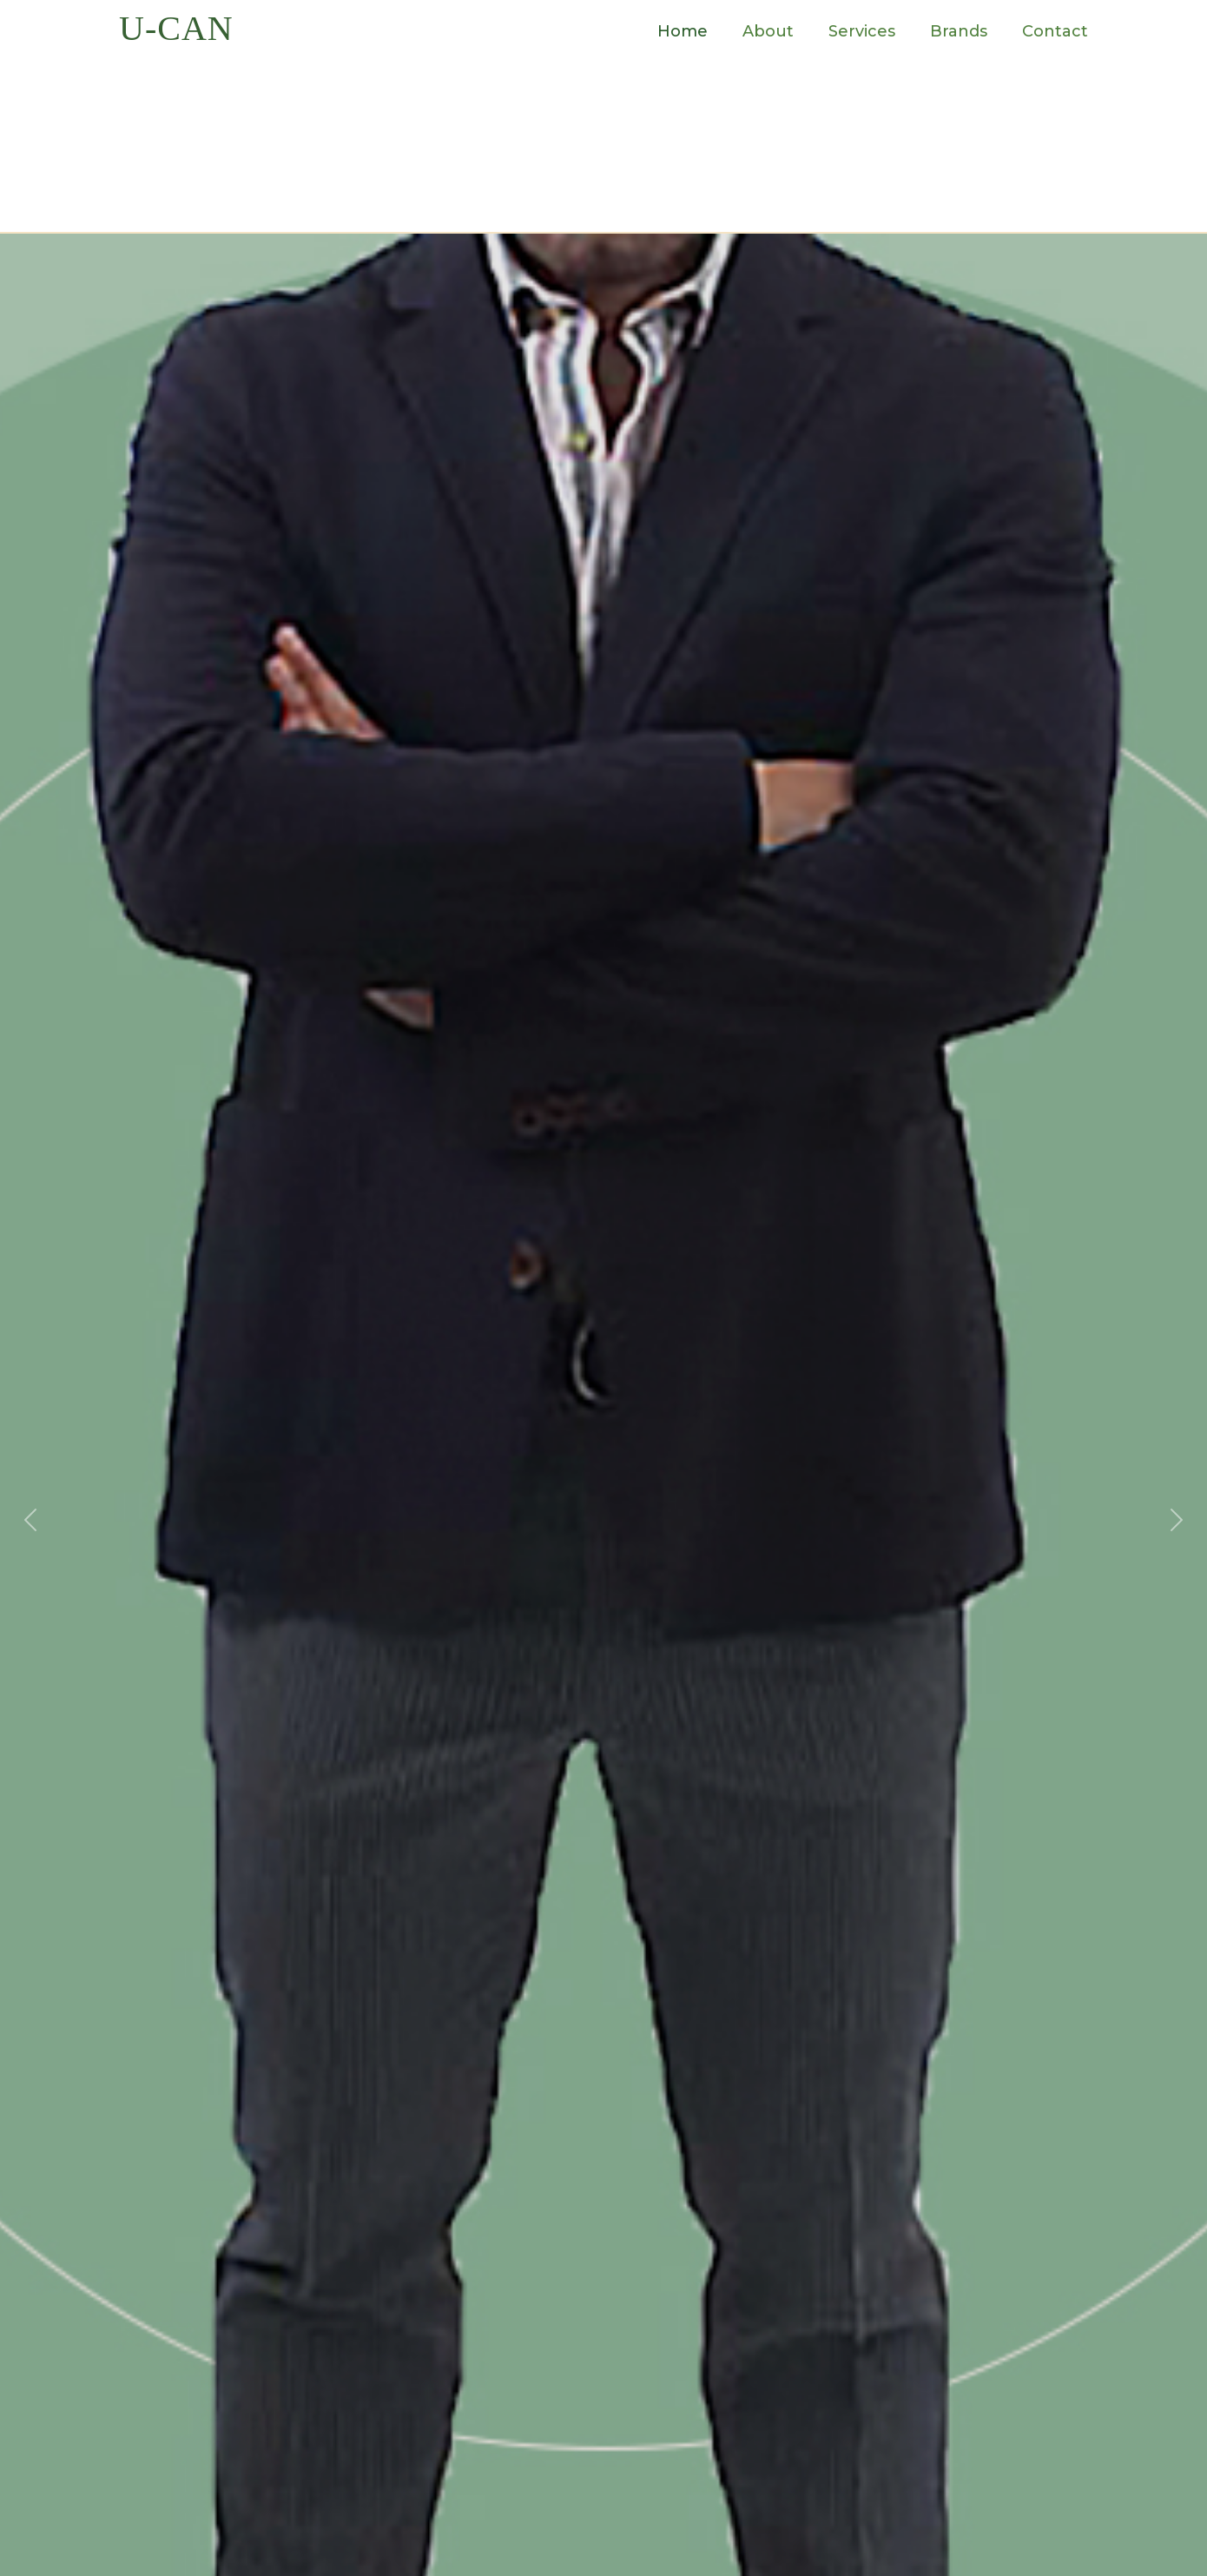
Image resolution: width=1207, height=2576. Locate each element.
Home (682, 31)
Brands (958, 31)
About (768, 31)
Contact (1055, 31)
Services (861, 31)
